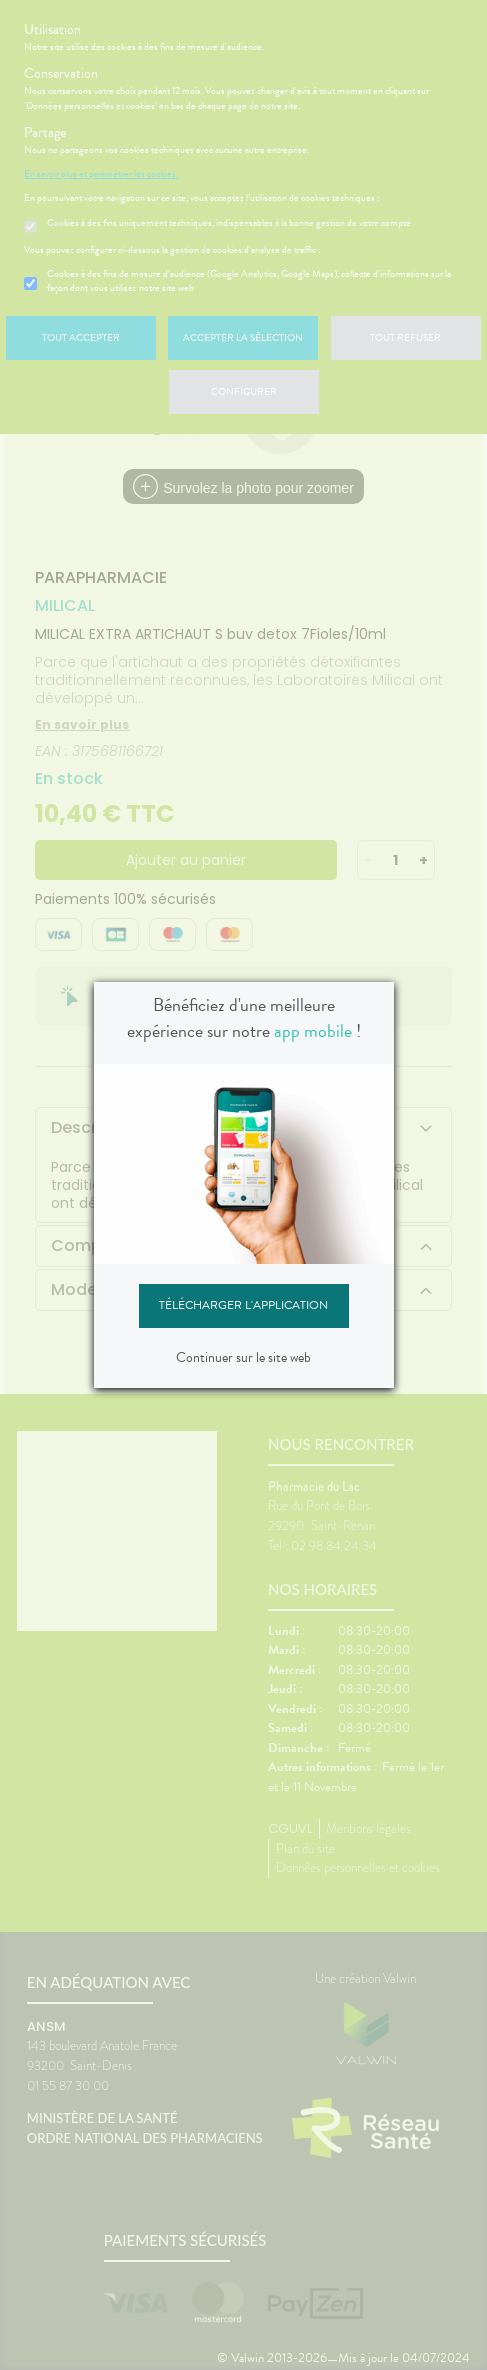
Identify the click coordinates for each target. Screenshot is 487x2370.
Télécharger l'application (243, 1305)
